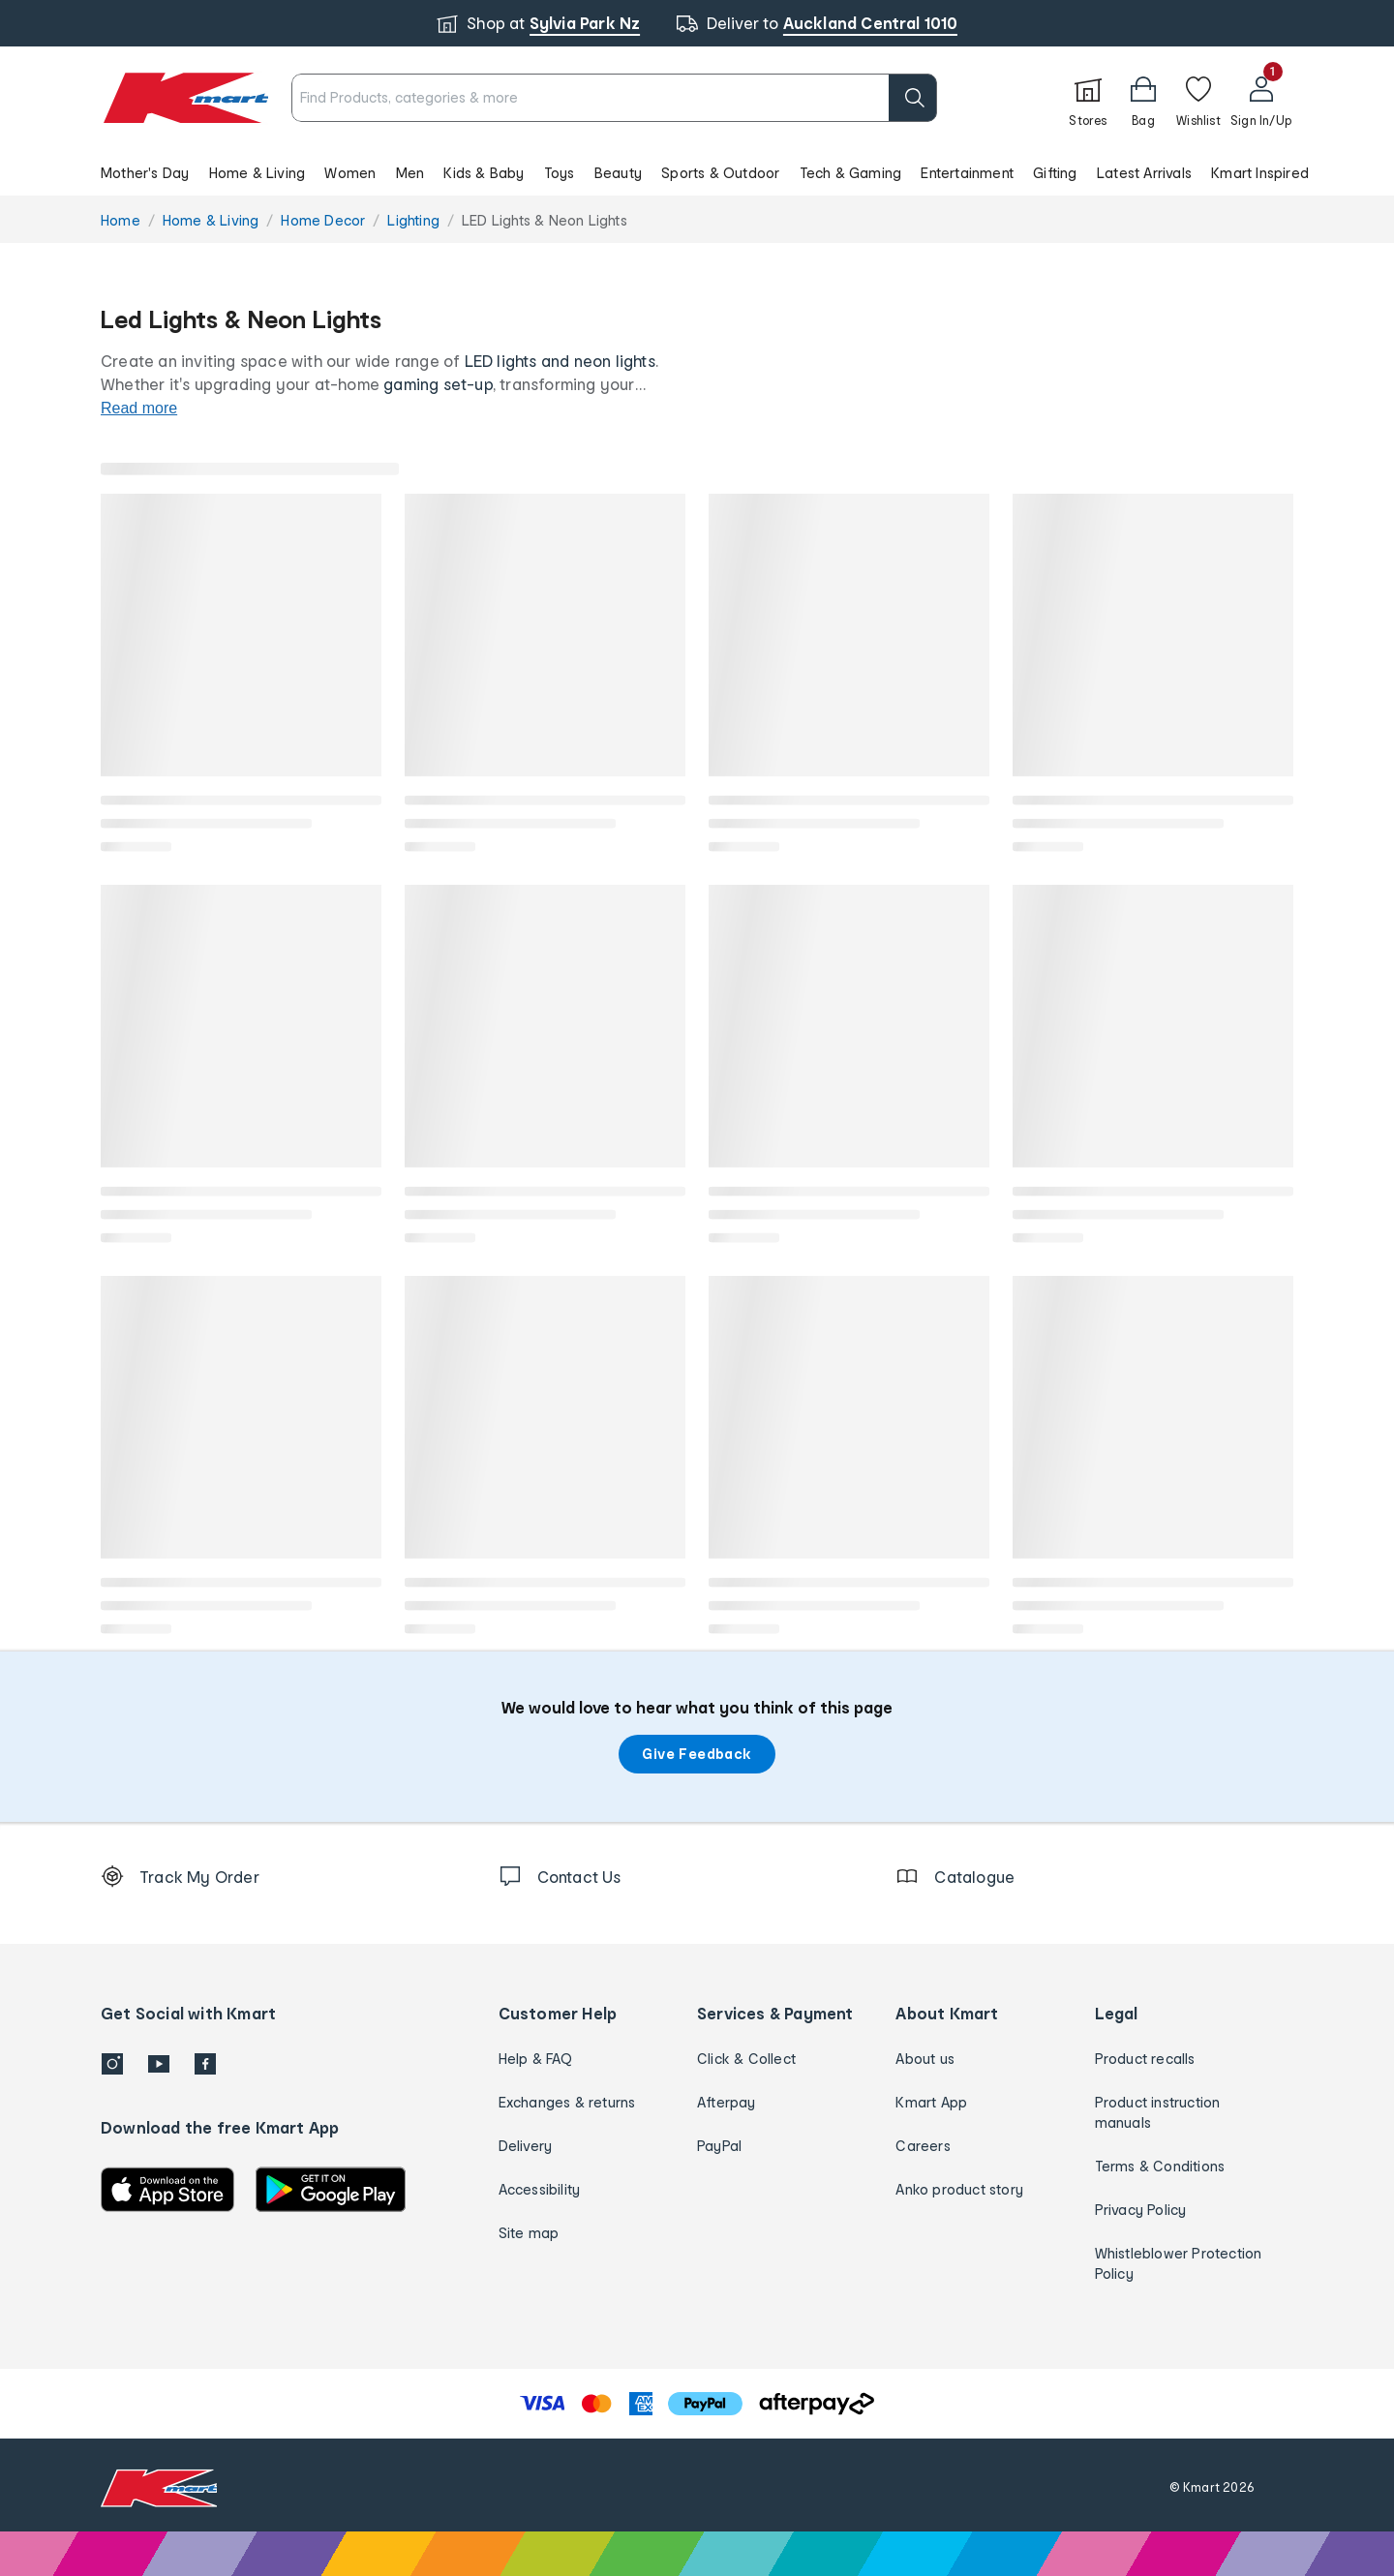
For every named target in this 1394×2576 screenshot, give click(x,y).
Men (410, 173)
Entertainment (967, 173)
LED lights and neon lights (560, 360)
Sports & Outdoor (720, 173)
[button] (697, 172)
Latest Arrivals (1144, 173)
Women (350, 173)
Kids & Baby (483, 173)
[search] (913, 98)
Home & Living (257, 173)
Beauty (618, 173)
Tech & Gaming (851, 173)
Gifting (1054, 173)
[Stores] (1088, 98)
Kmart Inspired (1260, 173)
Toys (559, 173)
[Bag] (1143, 98)
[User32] (1260, 98)
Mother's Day (145, 173)
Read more (139, 408)
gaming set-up (438, 384)
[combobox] (614, 98)
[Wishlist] (1198, 98)
